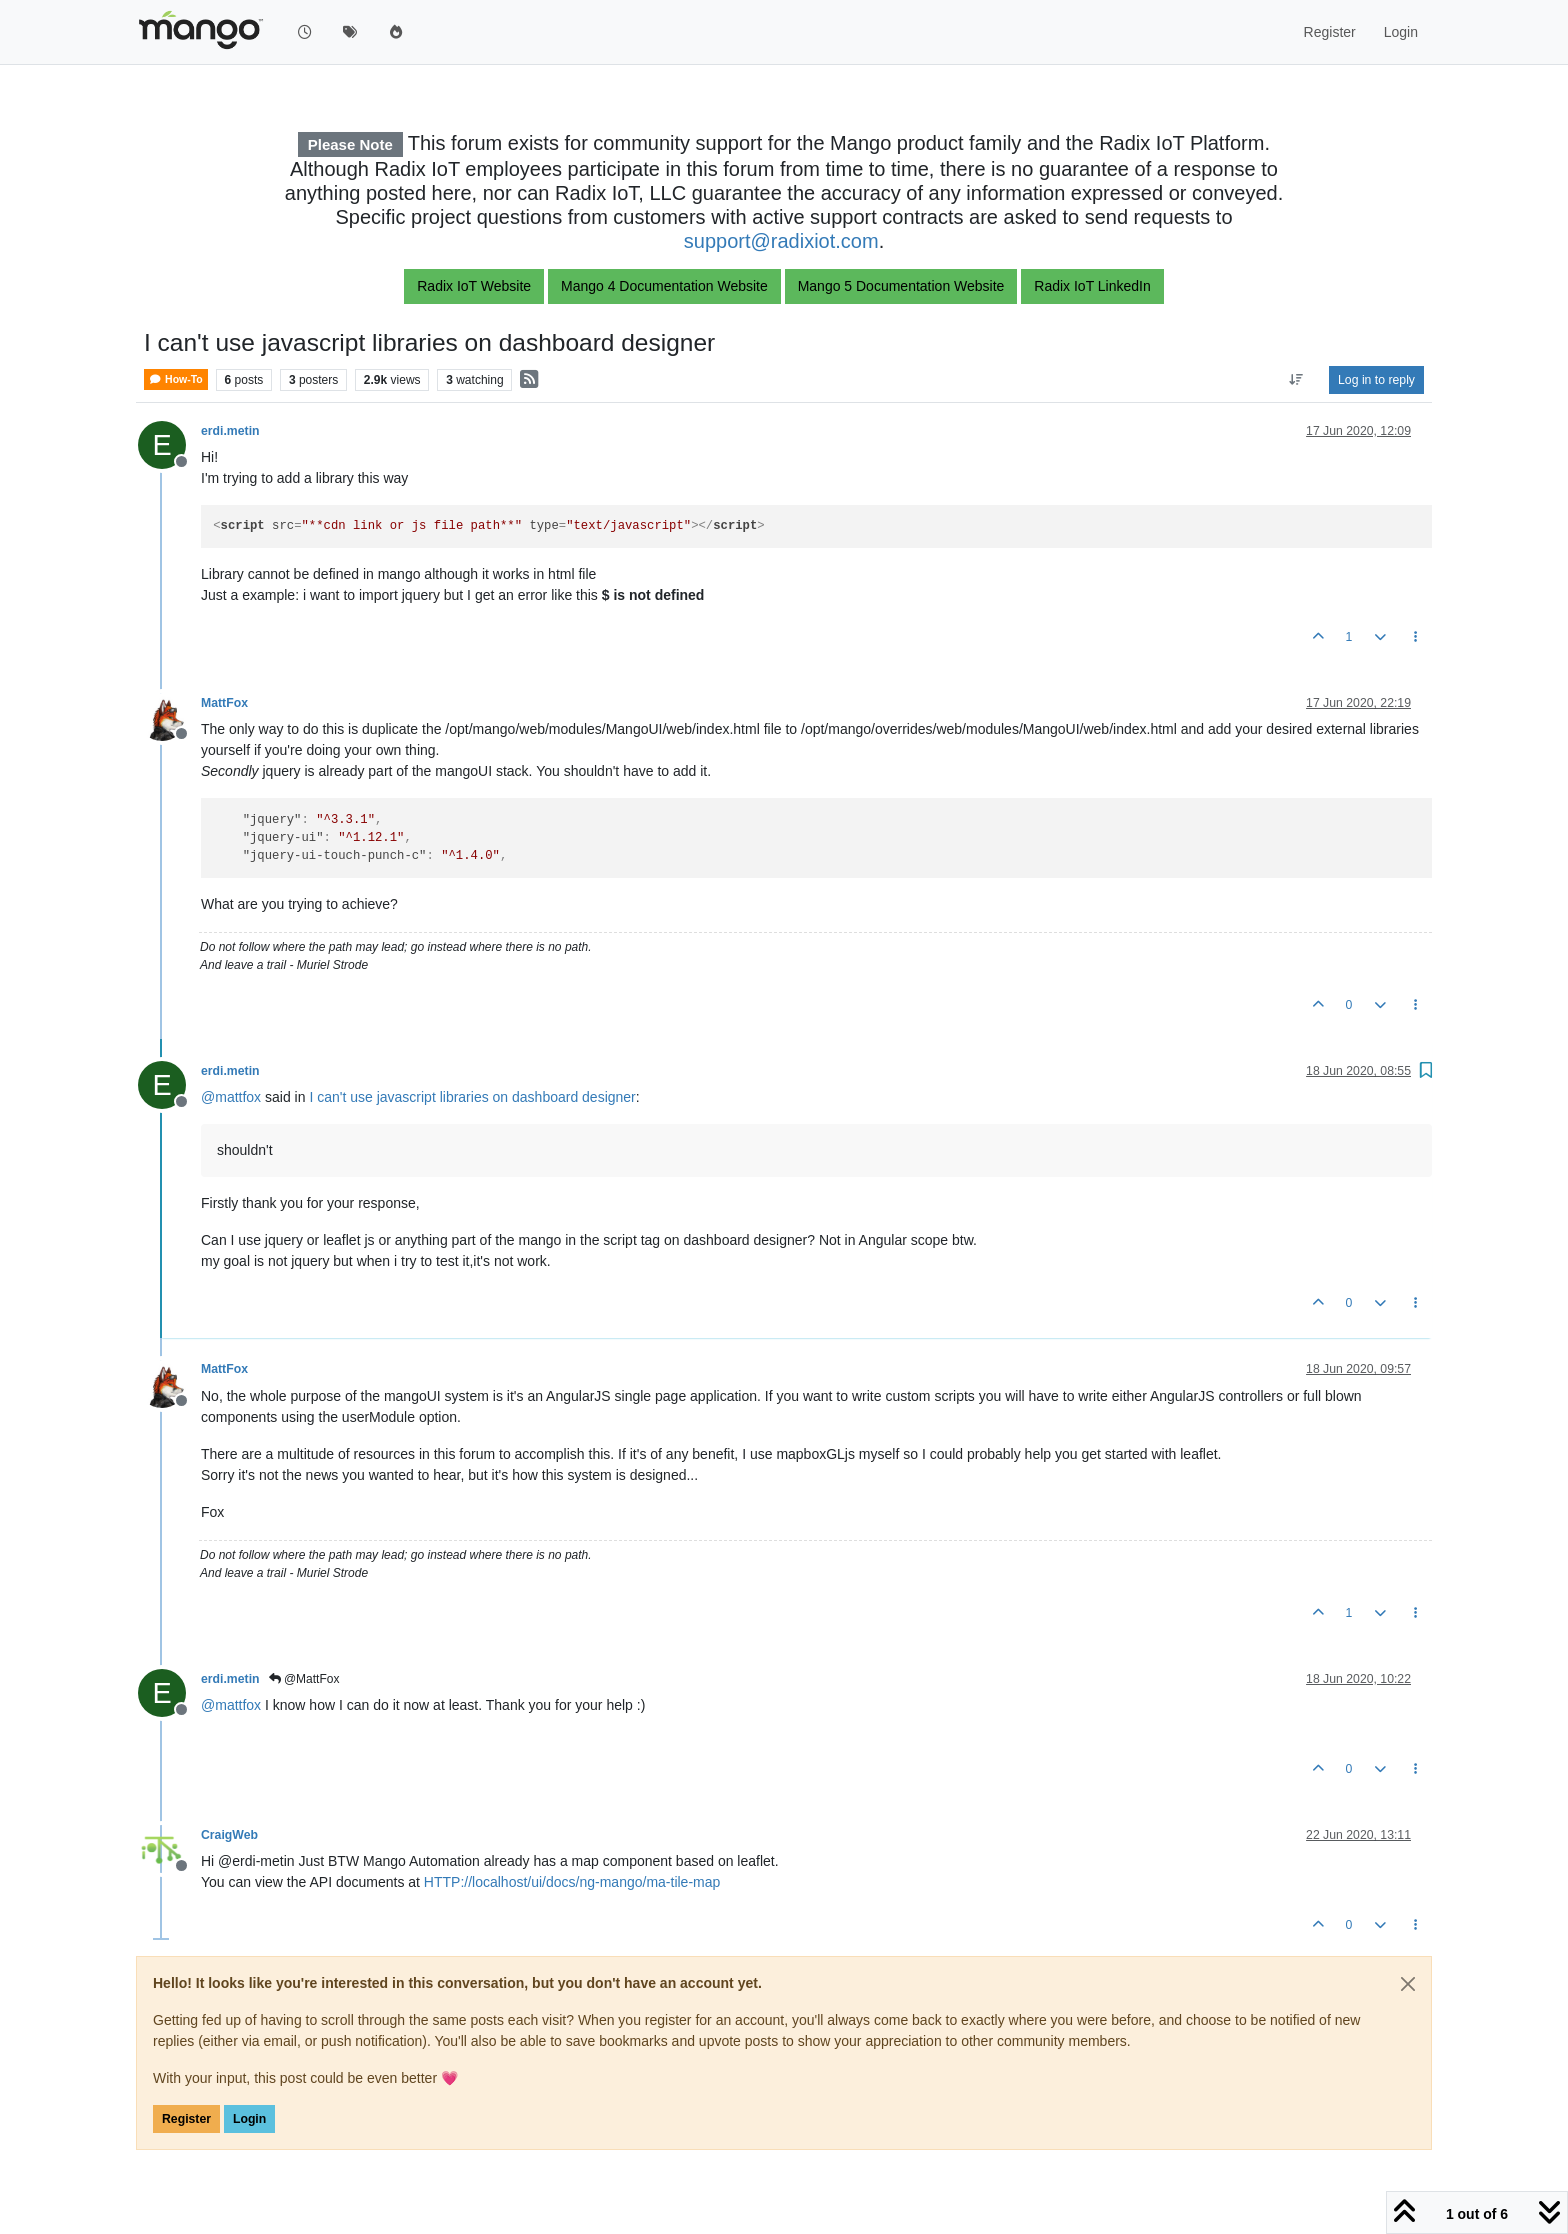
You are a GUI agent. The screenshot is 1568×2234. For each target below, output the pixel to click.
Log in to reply (1376, 380)
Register (186, 2119)
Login (249, 2119)
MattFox (224, 703)
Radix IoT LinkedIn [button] (1092, 286)
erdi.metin (230, 431)
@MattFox (304, 1679)
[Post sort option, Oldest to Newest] (1296, 380)
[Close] (1408, 1984)
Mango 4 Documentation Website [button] (664, 286)
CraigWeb (229, 1835)
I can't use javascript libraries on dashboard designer (472, 1097)
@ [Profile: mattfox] (231, 1097)
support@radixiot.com (781, 241)
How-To (176, 379)
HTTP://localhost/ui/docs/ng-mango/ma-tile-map (572, 1882)
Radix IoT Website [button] (474, 286)
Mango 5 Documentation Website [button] (901, 286)
